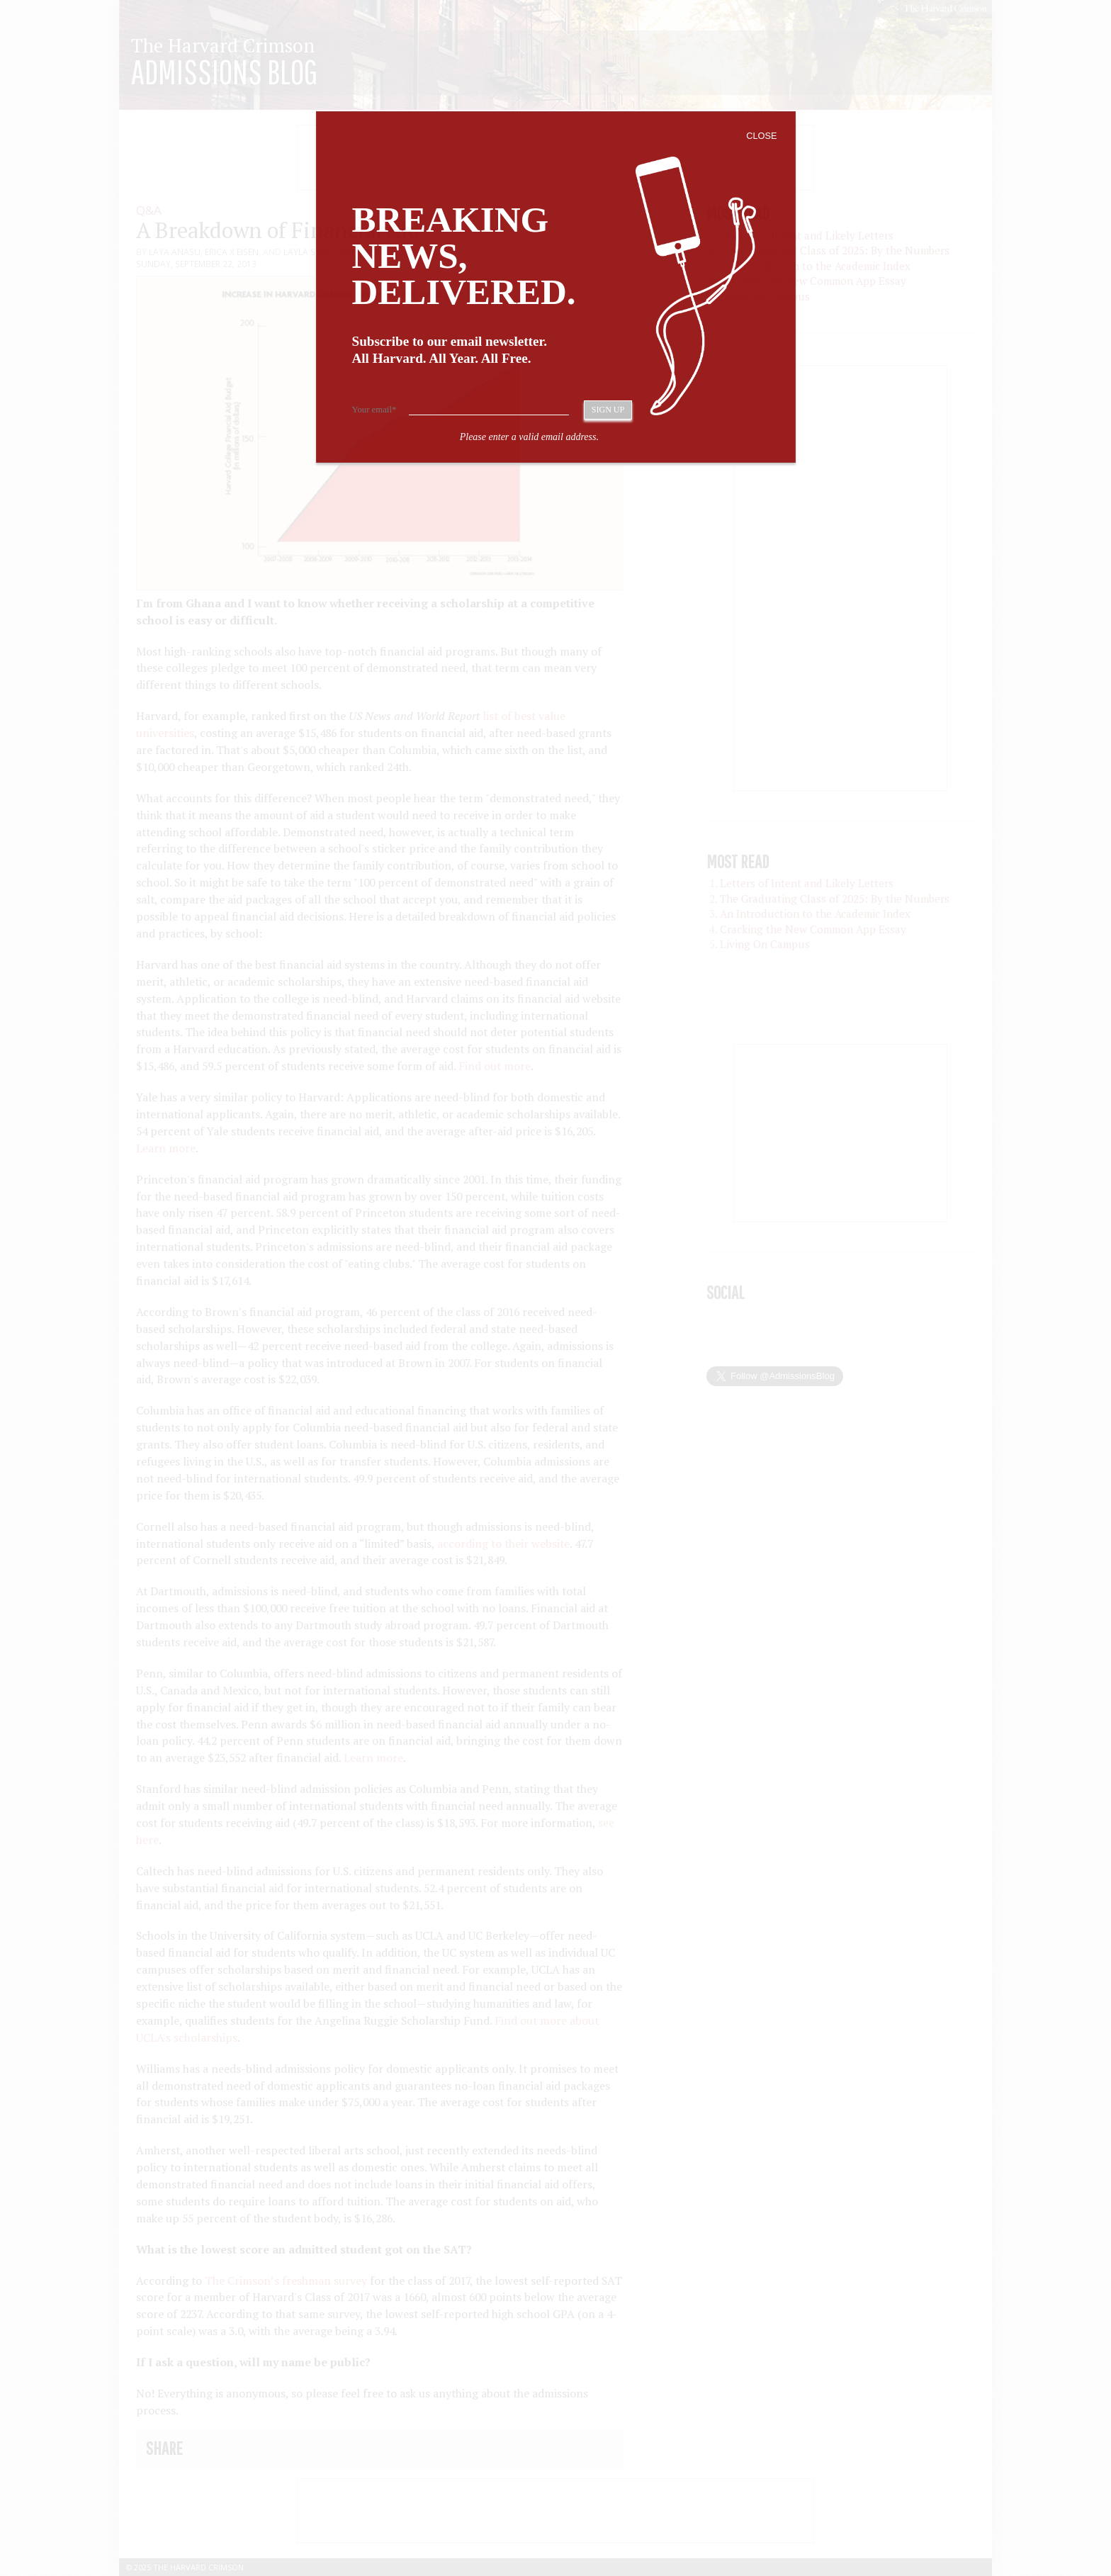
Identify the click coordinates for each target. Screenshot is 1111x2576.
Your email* (374, 410)
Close (761, 135)
